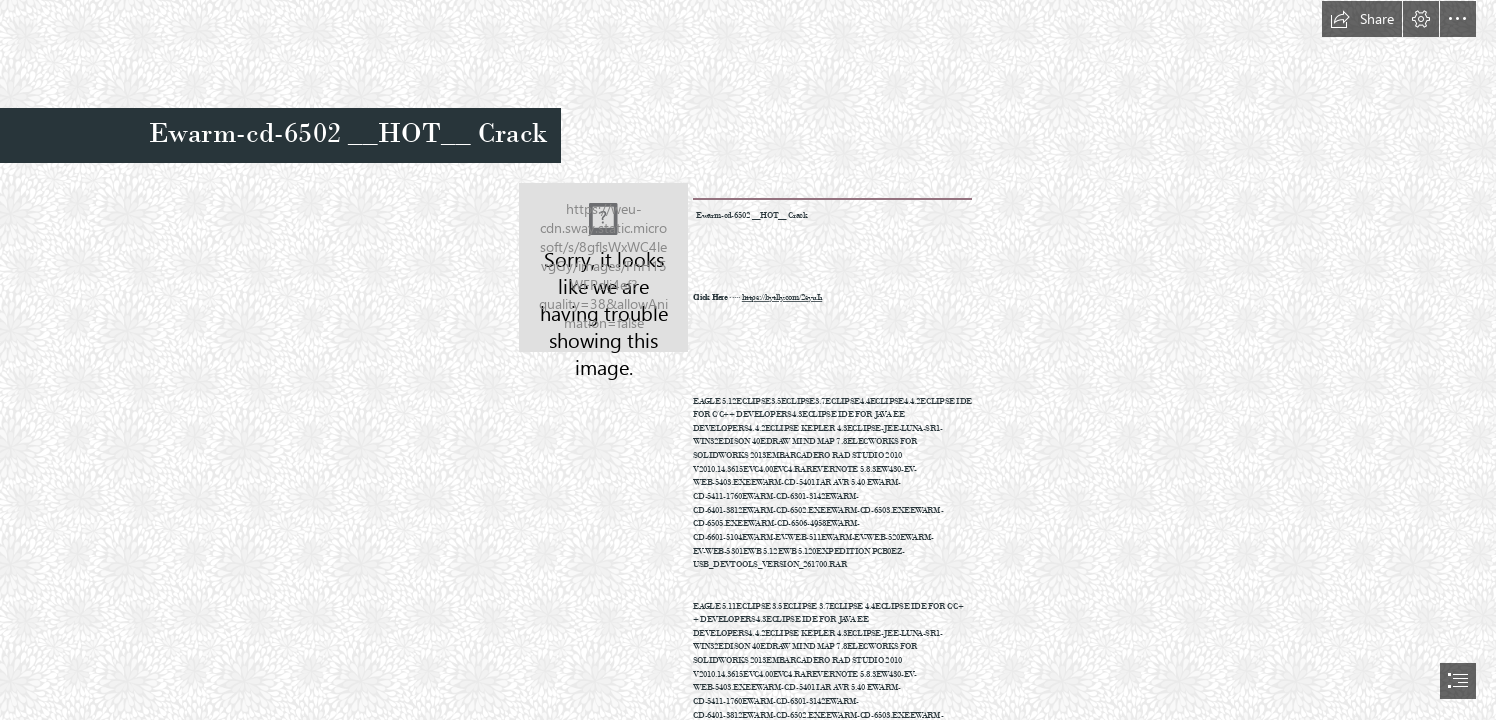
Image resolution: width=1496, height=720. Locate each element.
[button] (1362, 19)
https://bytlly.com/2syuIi (782, 297)
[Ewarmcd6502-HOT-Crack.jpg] (603, 267)
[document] (748, 360)
